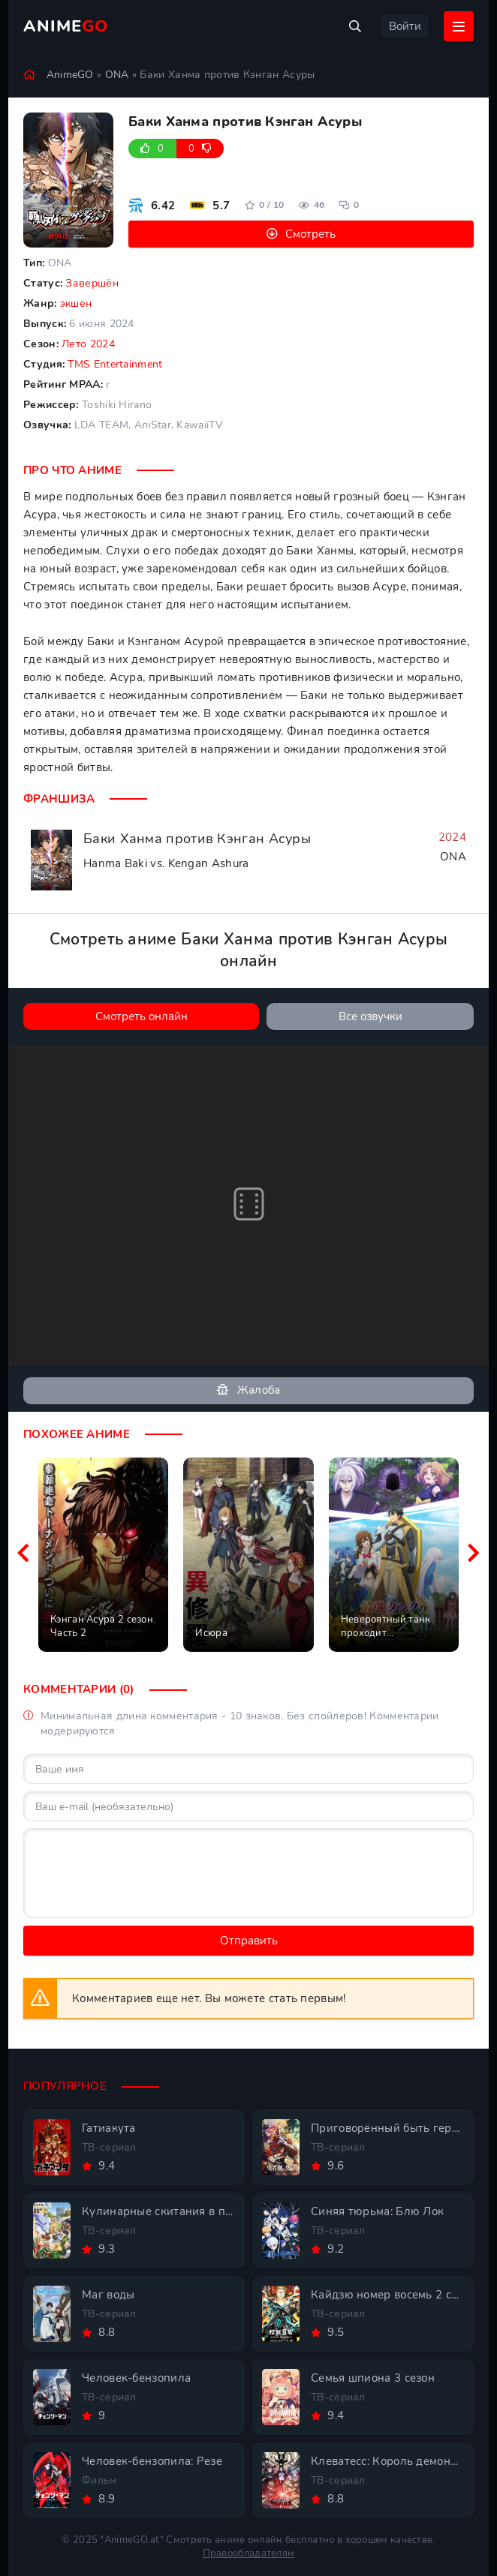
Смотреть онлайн (141, 1016)
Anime (66, 26)
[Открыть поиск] (355, 26)
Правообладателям (249, 2553)
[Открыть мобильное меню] (459, 26)
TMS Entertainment (115, 364)
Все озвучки (370, 1016)
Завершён (91, 283)
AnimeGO (70, 75)
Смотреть (310, 234)
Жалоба (248, 1390)
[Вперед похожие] (474, 1554)
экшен (76, 303)
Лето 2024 (88, 344)
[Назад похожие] (23, 1554)
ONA (117, 75)
